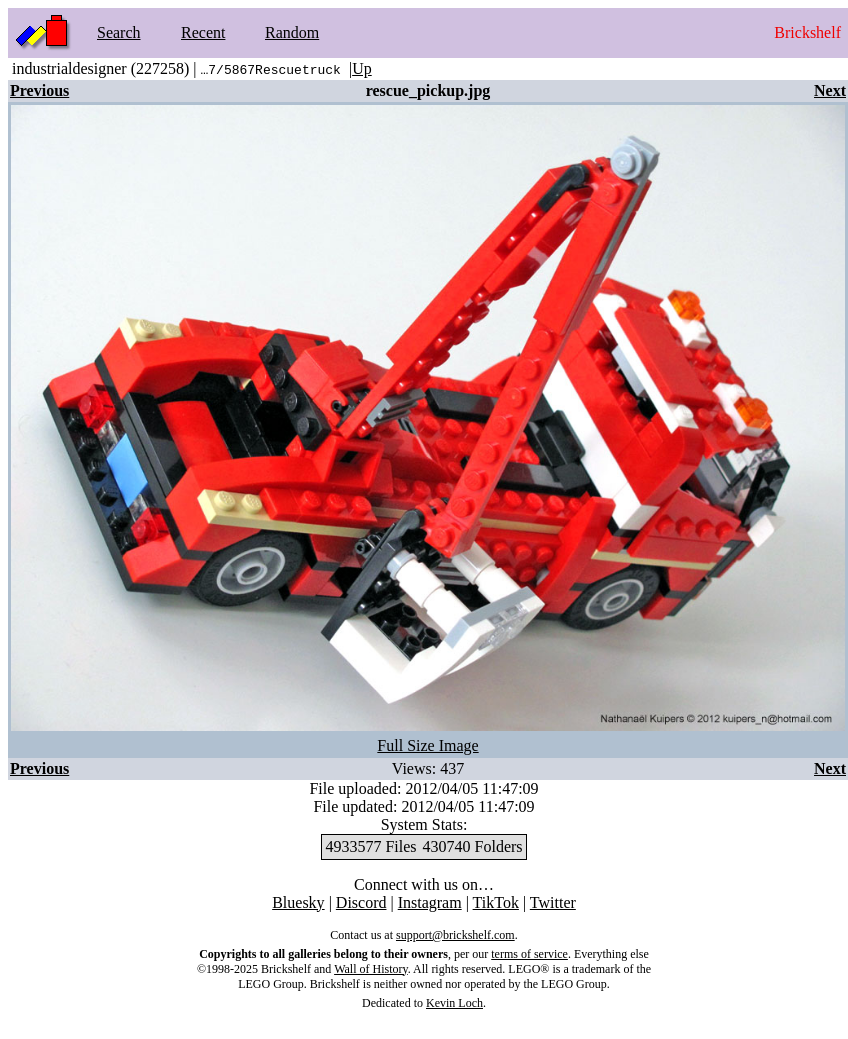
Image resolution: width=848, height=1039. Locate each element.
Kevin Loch (454, 1003)
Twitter (553, 902)
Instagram (430, 902)
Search (119, 32)
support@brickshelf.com (455, 935)
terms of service (529, 954)
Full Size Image (427, 745)
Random (292, 32)
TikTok (496, 902)
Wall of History (371, 969)
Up (362, 68)
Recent (203, 32)
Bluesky (298, 902)
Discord (361, 902)
